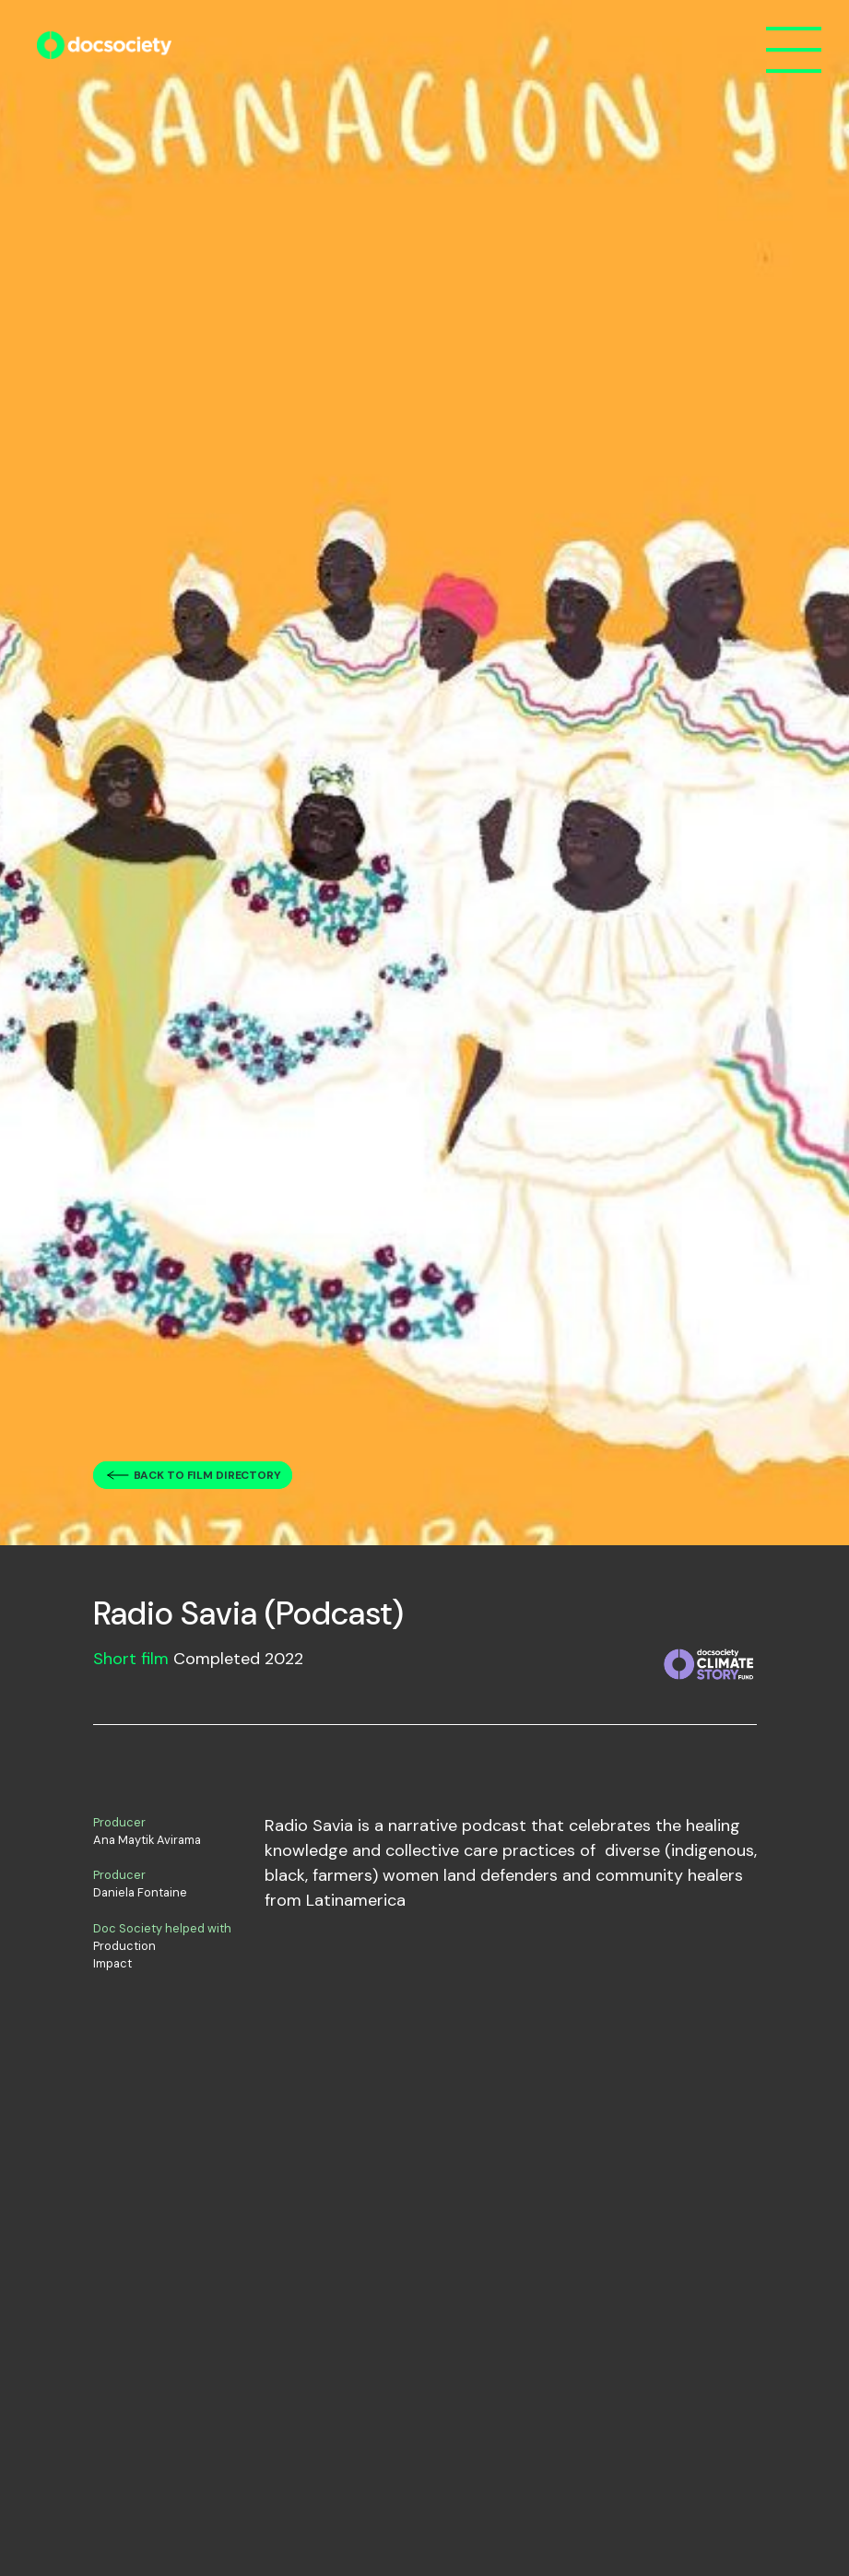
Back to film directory (207, 1475)
